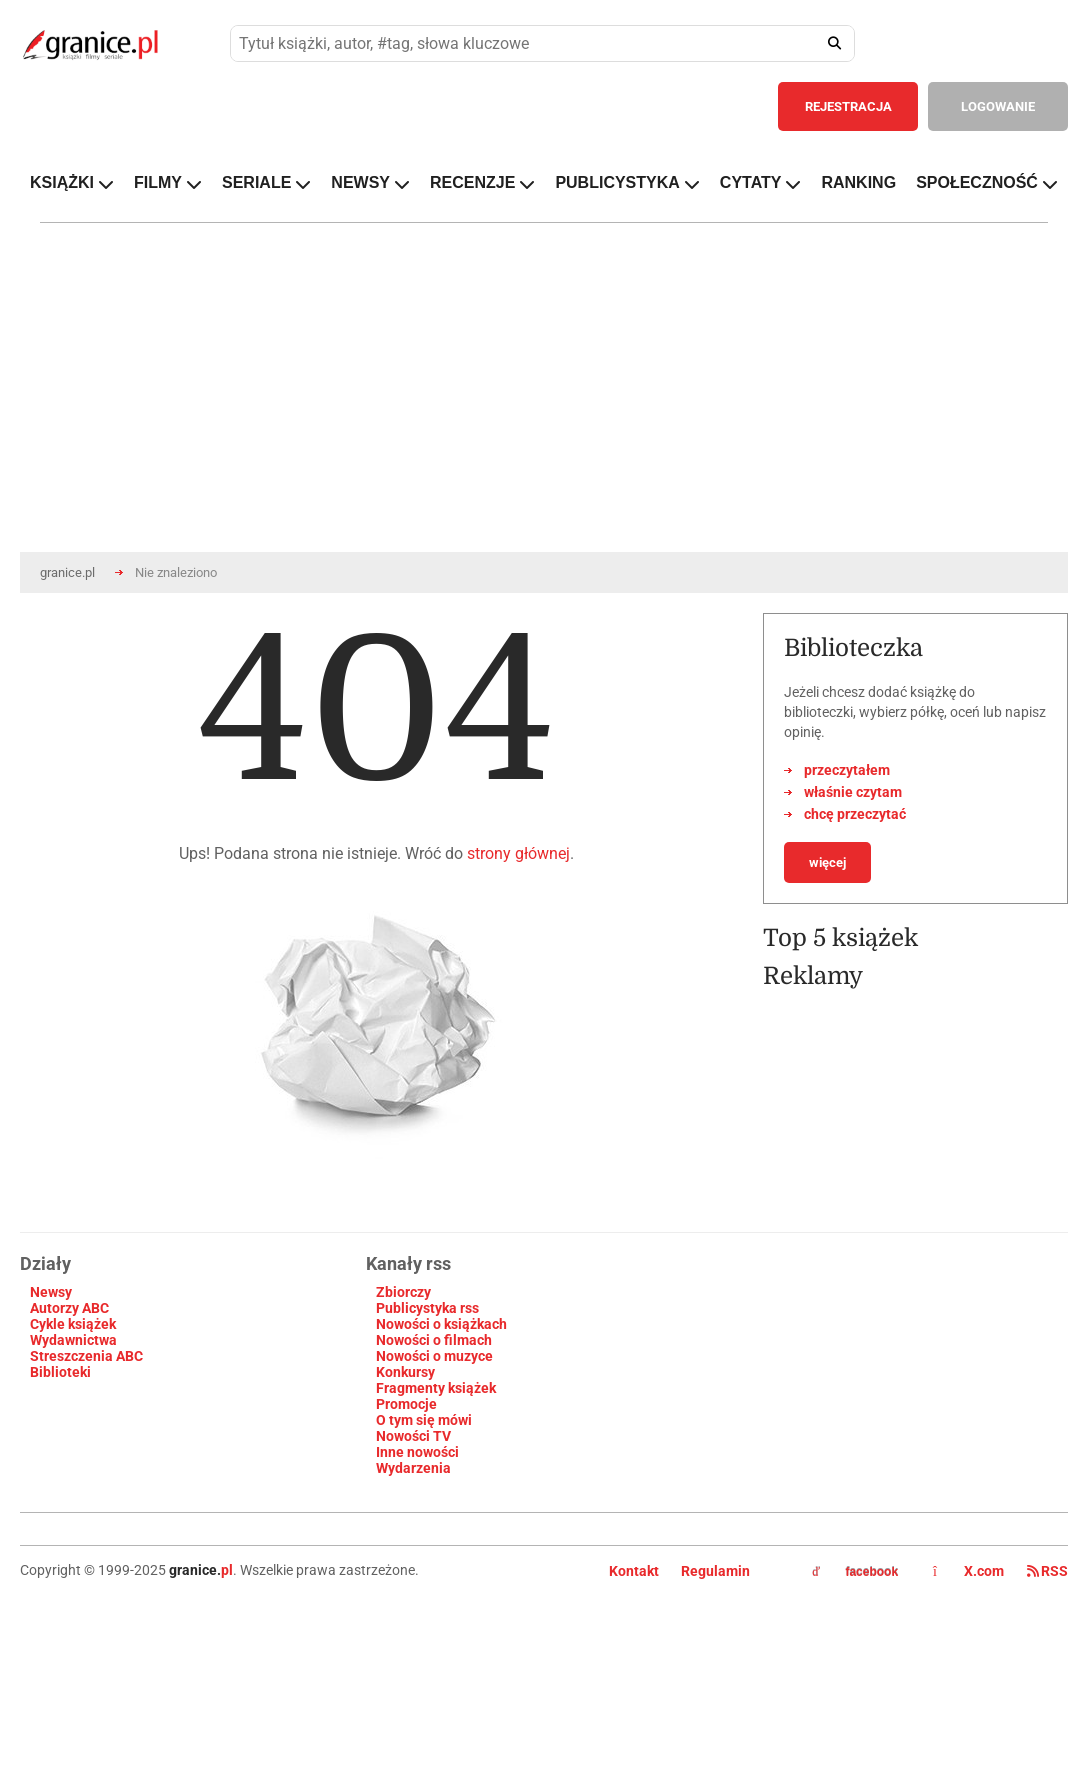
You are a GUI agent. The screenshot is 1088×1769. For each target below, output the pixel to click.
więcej (827, 862)
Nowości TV (413, 1436)
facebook (855, 1572)
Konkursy (405, 1372)
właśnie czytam (853, 792)
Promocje (406, 1404)
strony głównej (518, 853)
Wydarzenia (413, 1468)
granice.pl (67, 572)
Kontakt (634, 1571)
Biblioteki (60, 1372)
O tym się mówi (424, 1420)
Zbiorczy (403, 1292)
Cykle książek (73, 1324)
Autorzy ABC (69, 1308)
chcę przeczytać (855, 814)
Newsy (51, 1292)
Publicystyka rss (427, 1308)
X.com (970, 1571)
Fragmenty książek (436, 1388)
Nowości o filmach (434, 1340)
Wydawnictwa (73, 1340)
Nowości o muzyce (434, 1356)
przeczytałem (847, 770)
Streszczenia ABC (86, 1356)
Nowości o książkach (441, 1324)
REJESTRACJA (848, 106)
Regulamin (715, 1571)
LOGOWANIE (998, 106)
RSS (1047, 1571)
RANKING (858, 182)
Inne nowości (417, 1452)
